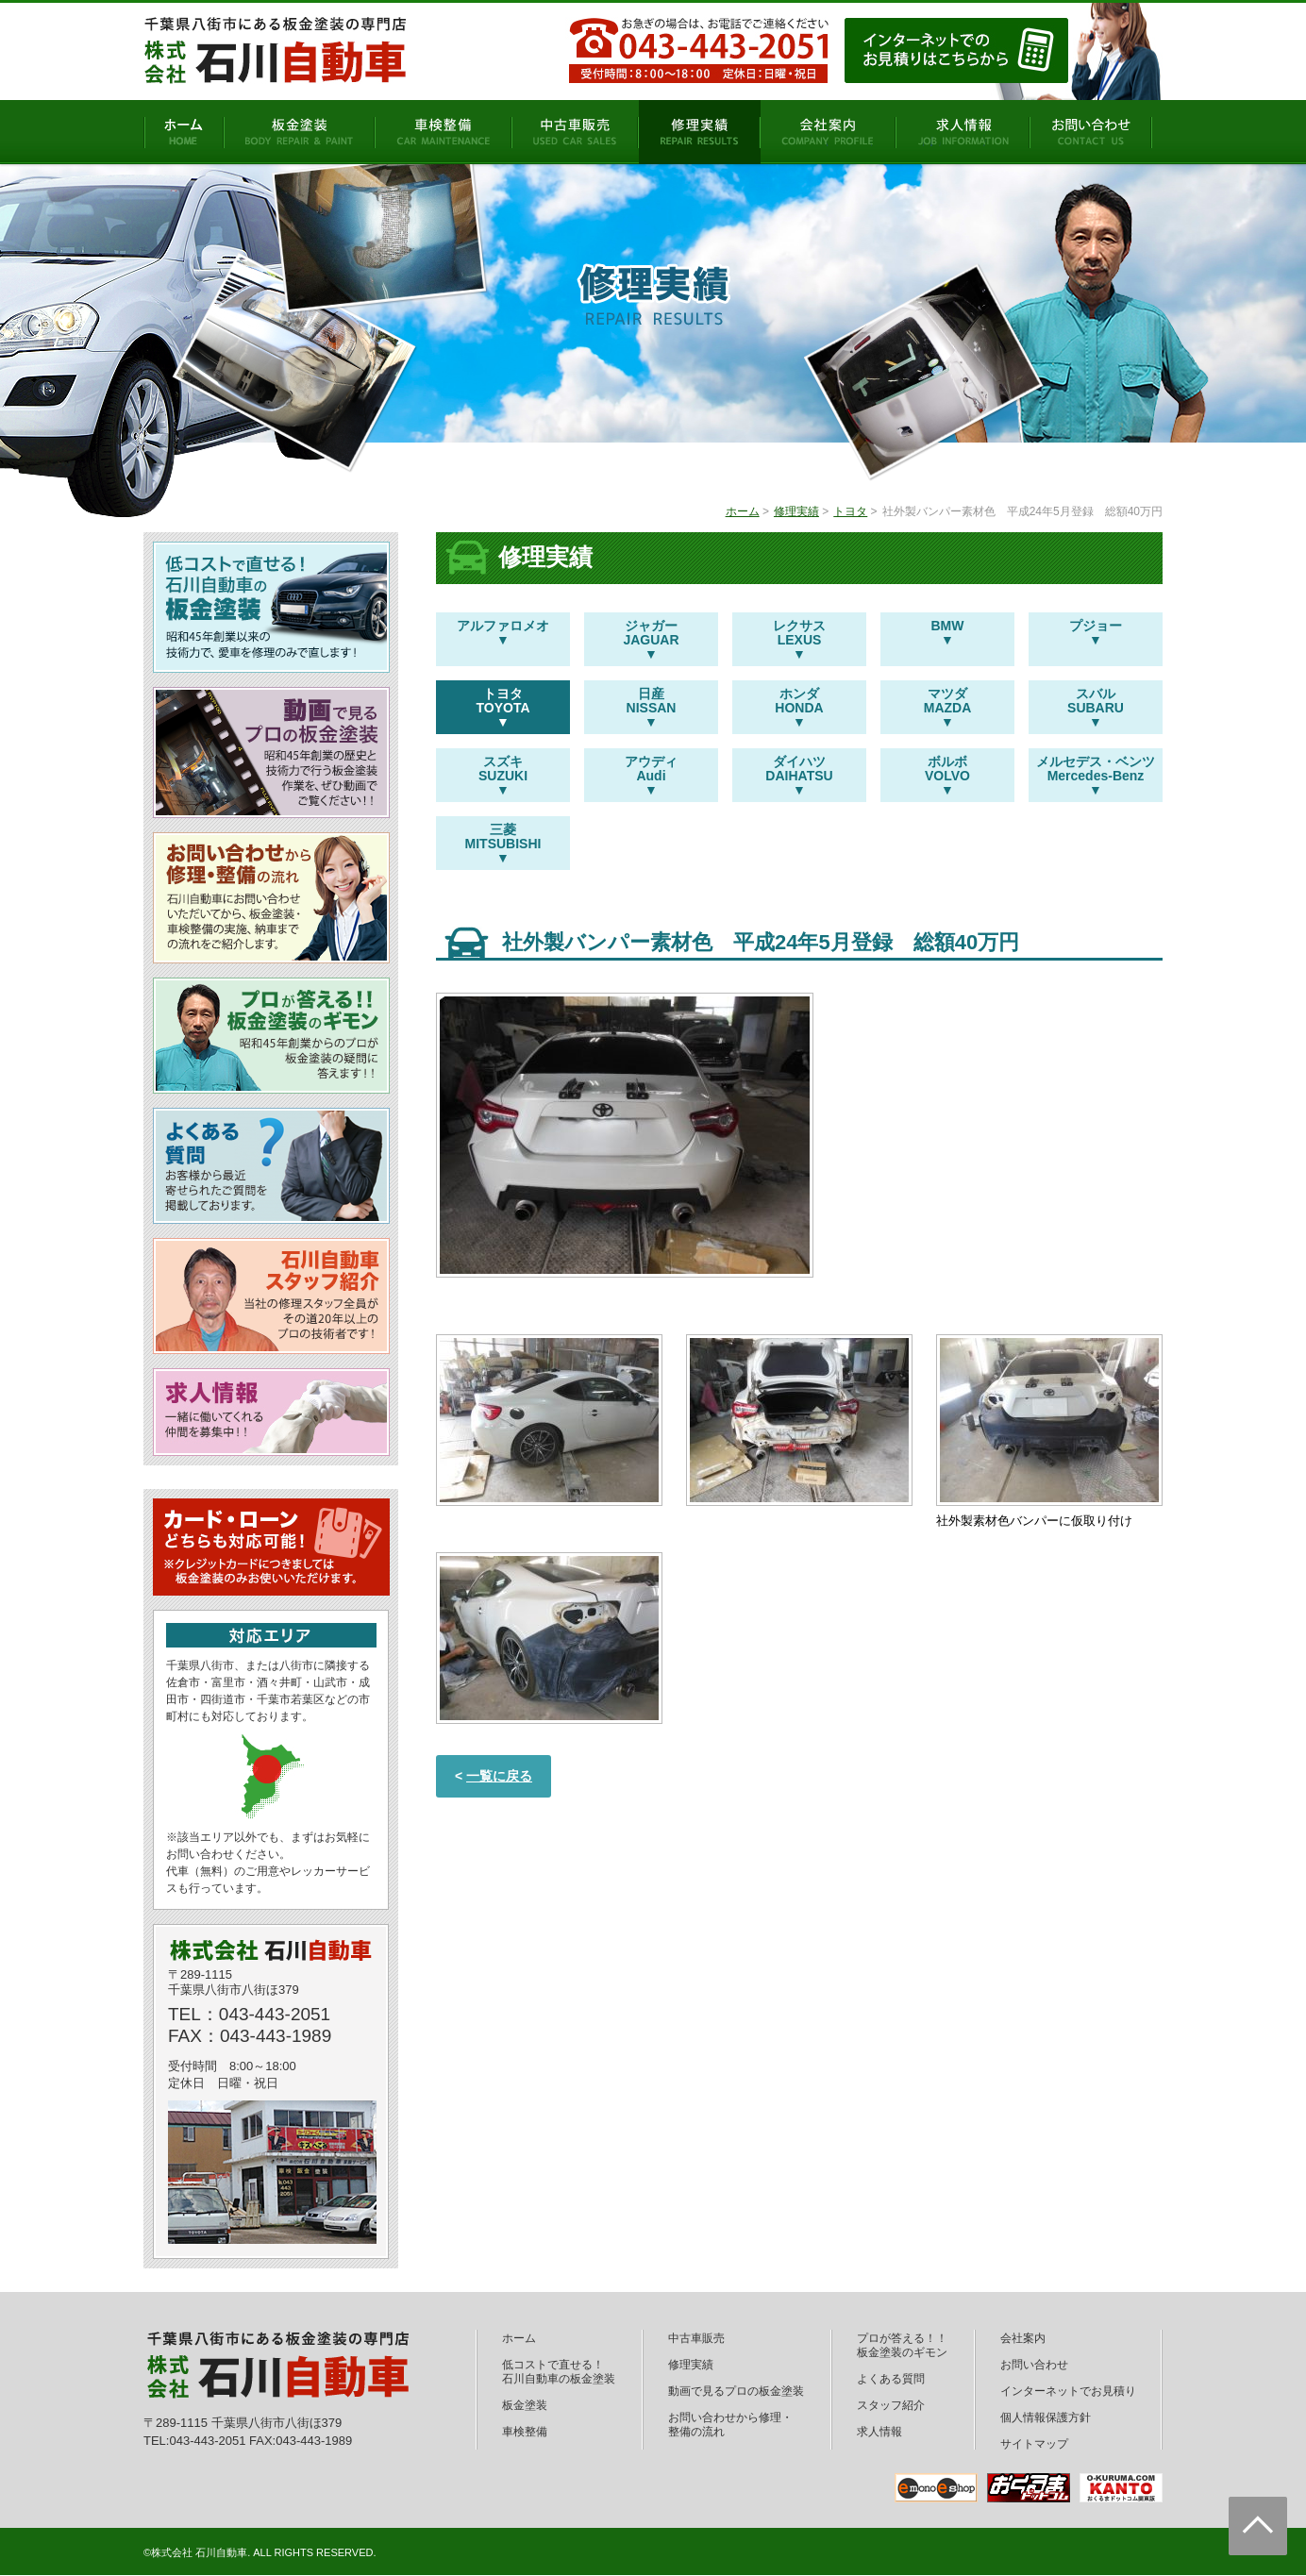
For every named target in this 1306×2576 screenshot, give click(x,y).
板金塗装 (524, 2405)
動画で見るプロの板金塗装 (736, 2391)
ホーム (743, 511)
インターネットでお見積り (1068, 2391)
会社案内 (1023, 2338)
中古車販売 (696, 2338)
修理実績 (796, 511)
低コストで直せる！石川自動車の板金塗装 (558, 2371)
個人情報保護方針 (1045, 2417)
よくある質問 (891, 2378)
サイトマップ (1034, 2444)
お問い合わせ (1034, 2364)
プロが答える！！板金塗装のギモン (902, 2345)
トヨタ (850, 511)
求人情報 (879, 2431)
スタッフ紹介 (891, 2405)
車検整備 (524, 2431)
